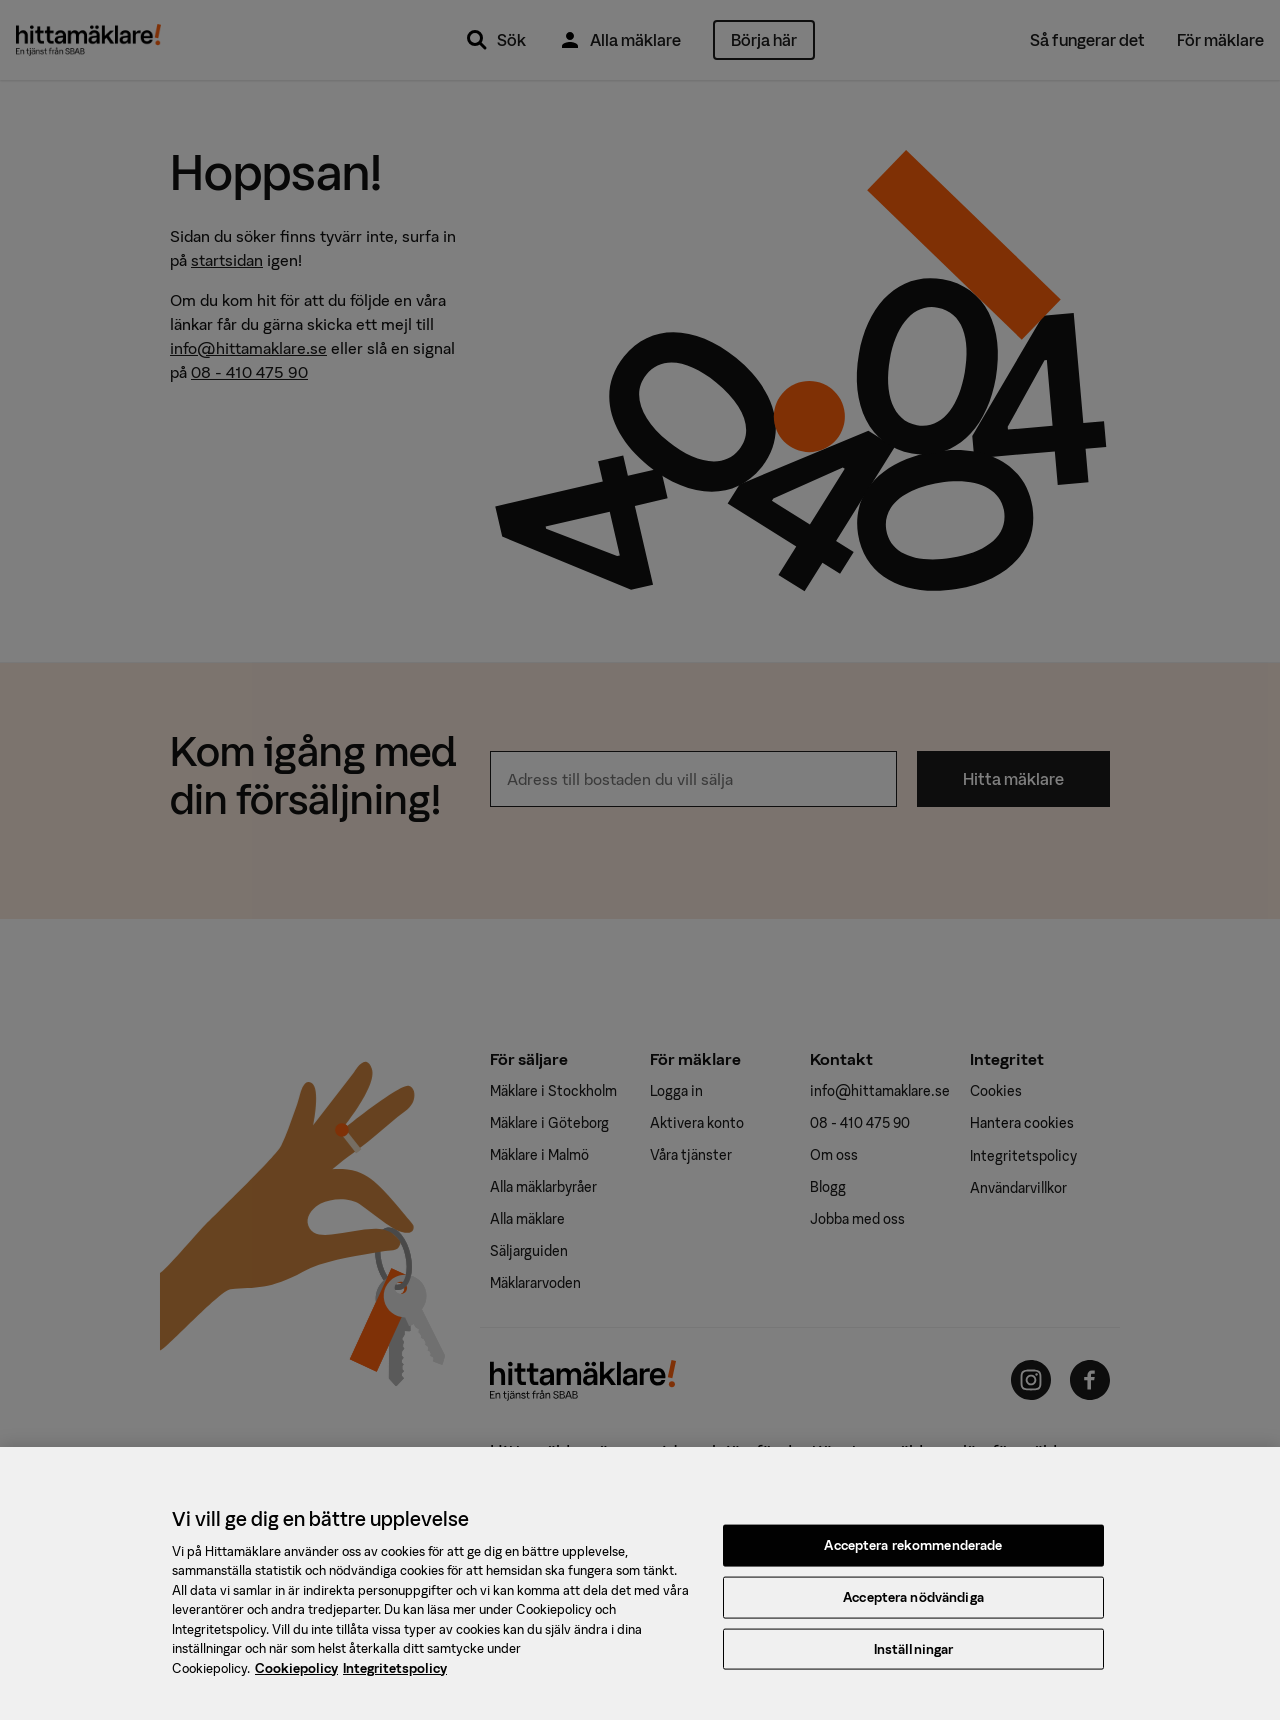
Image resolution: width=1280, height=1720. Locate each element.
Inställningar (914, 1654)
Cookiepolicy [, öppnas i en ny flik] (296, 1674)
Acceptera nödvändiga (913, 1603)
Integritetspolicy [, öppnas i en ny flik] (395, 1674)
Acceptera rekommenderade (913, 1551)
